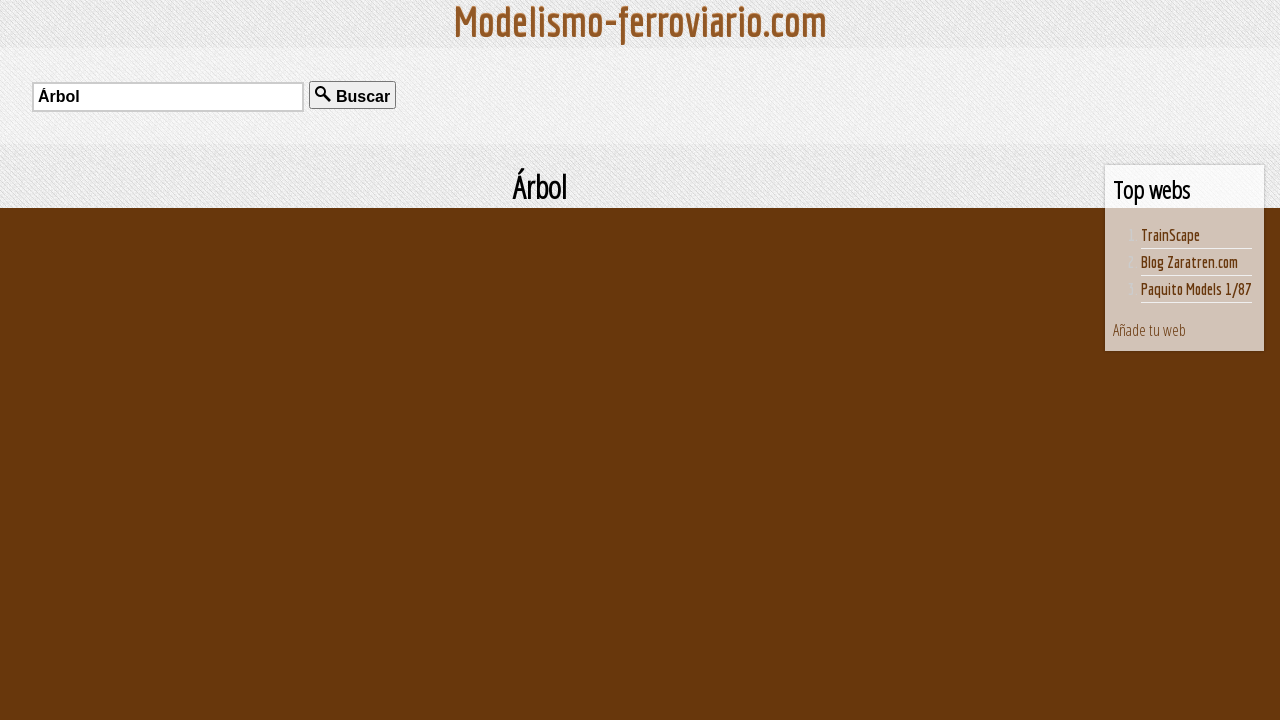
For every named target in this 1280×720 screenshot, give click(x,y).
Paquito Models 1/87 (1196, 289)
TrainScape (1170, 235)
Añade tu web (1149, 330)
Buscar (352, 95)
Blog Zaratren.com (1189, 262)
